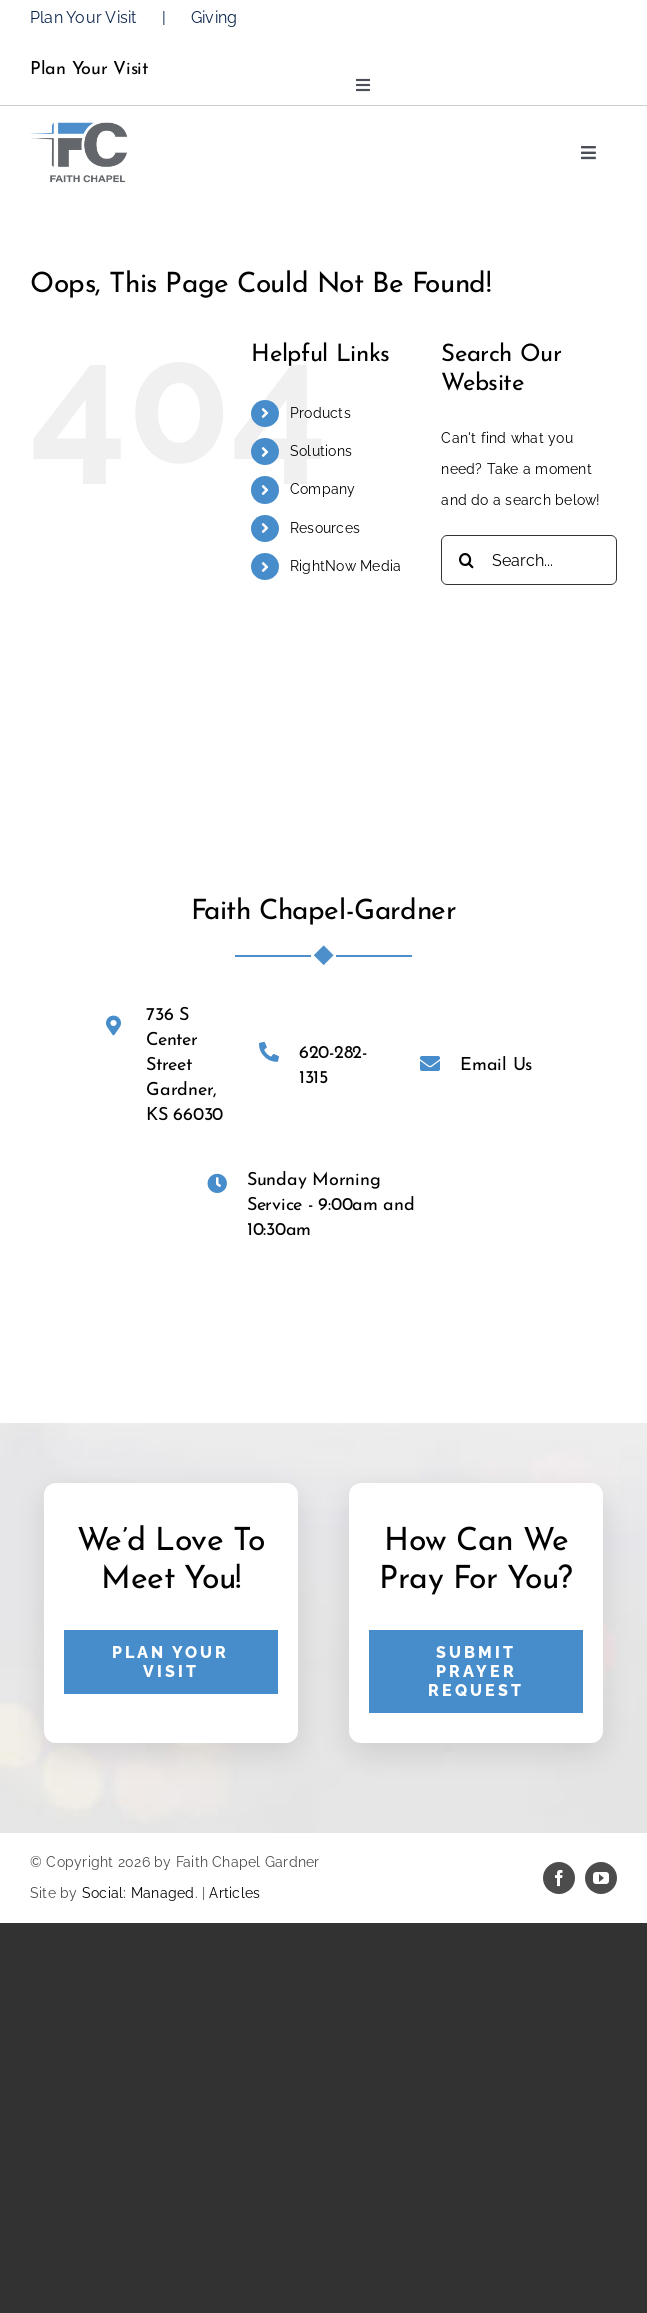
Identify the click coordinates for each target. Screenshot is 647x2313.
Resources (325, 528)
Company (323, 489)
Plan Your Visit (83, 17)
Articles (234, 1893)
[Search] (466, 560)
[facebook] (559, 1878)
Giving (214, 17)
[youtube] (601, 1878)
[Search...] (529, 560)
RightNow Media (345, 566)
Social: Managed (138, 1893)
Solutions (321, 451)
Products (320, 413)
